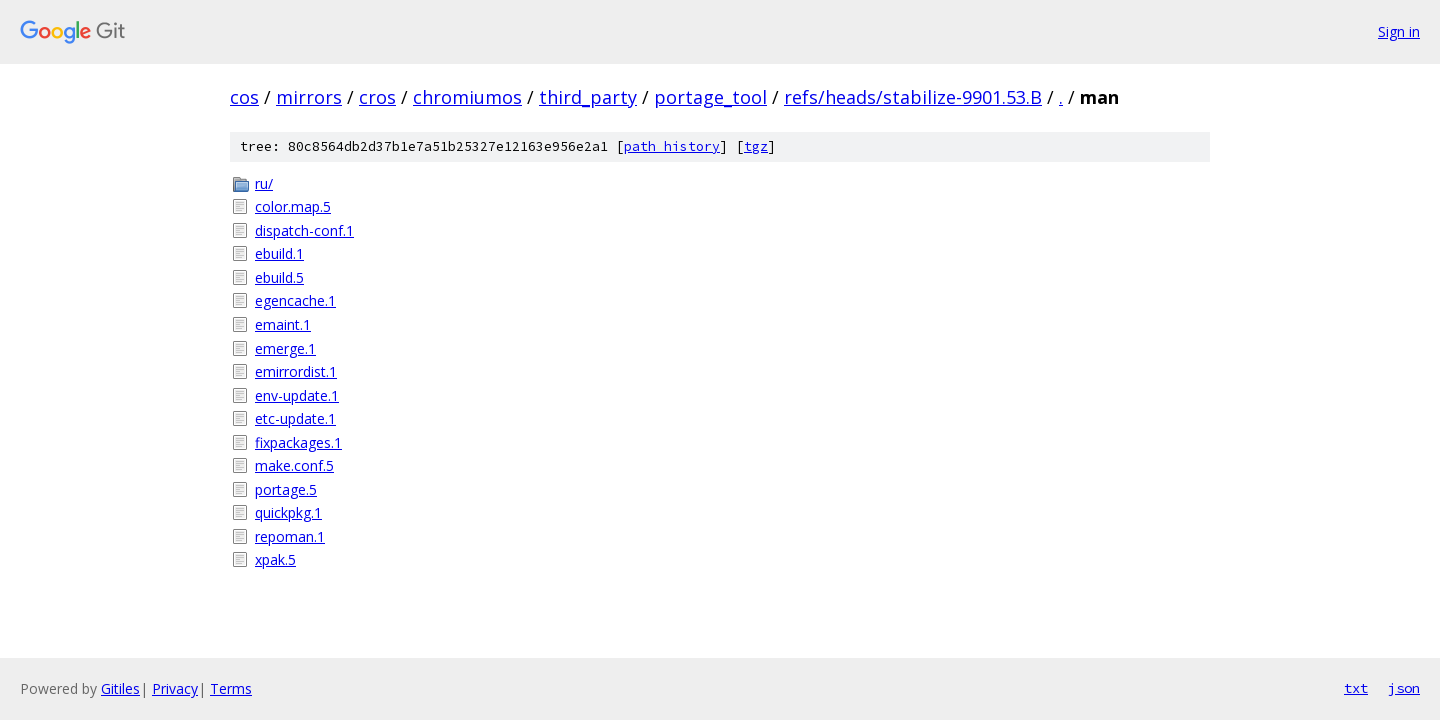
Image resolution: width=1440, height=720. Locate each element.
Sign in (1399, 31)
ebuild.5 (279, 277)
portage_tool (710, 97)
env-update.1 (297, 395)
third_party (588, 97)
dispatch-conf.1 (304, 230)
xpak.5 (275, 559)
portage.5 (286, 489)
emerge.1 (285, 348)
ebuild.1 (279, 253)
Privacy (175, 688)
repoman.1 (290, 536)
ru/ (264, 183)
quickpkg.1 (288, 512)
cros (377, 97)
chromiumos (467, 97)
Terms (231, 688)
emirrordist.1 (296, 371)
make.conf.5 (294, 465)
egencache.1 (295, 300)
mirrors (309, 97)
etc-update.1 (295, 418)
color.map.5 (293, 206)
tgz (756, 146)
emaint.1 (283, 324)
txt (1356, 688)
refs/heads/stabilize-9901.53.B (913, 97)
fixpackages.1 (298, 442)
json (1404, 688)
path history (672, 146)
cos (244, 97)
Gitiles (120, 688)
